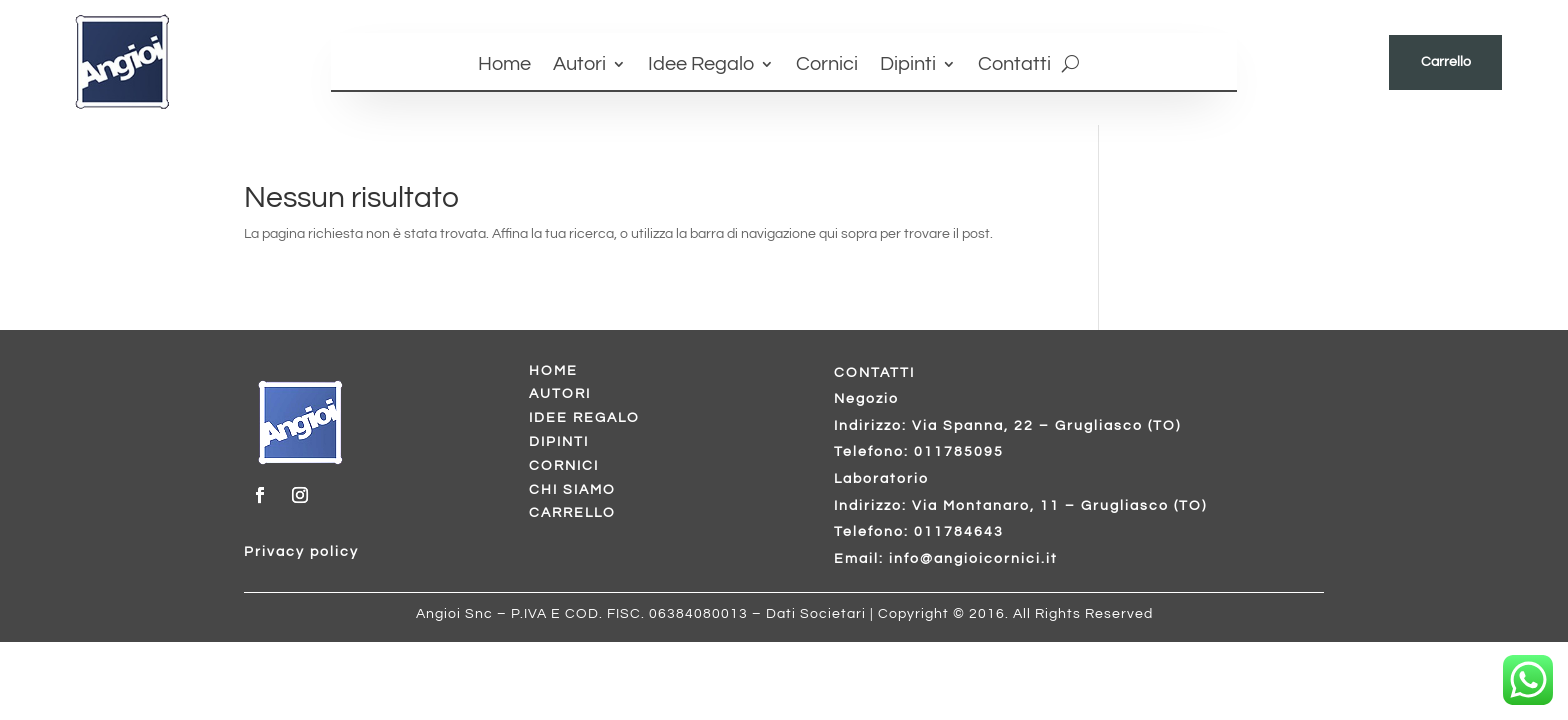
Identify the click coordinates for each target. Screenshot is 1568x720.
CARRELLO (572, 513)
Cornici (827, 65)
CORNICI (564, 466)
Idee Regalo (701, 65)
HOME (553, 371)
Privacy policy (301, 552)
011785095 (959, 452)
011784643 (959, 532)
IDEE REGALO (584, 418)
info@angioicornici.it (973, 559)
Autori (579, 65)
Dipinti (908, 65)
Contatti (1014, 65)
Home (504, 65)
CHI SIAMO (572, 490)
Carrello (1446, 61)
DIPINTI (559, 442)
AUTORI (560, 394)
